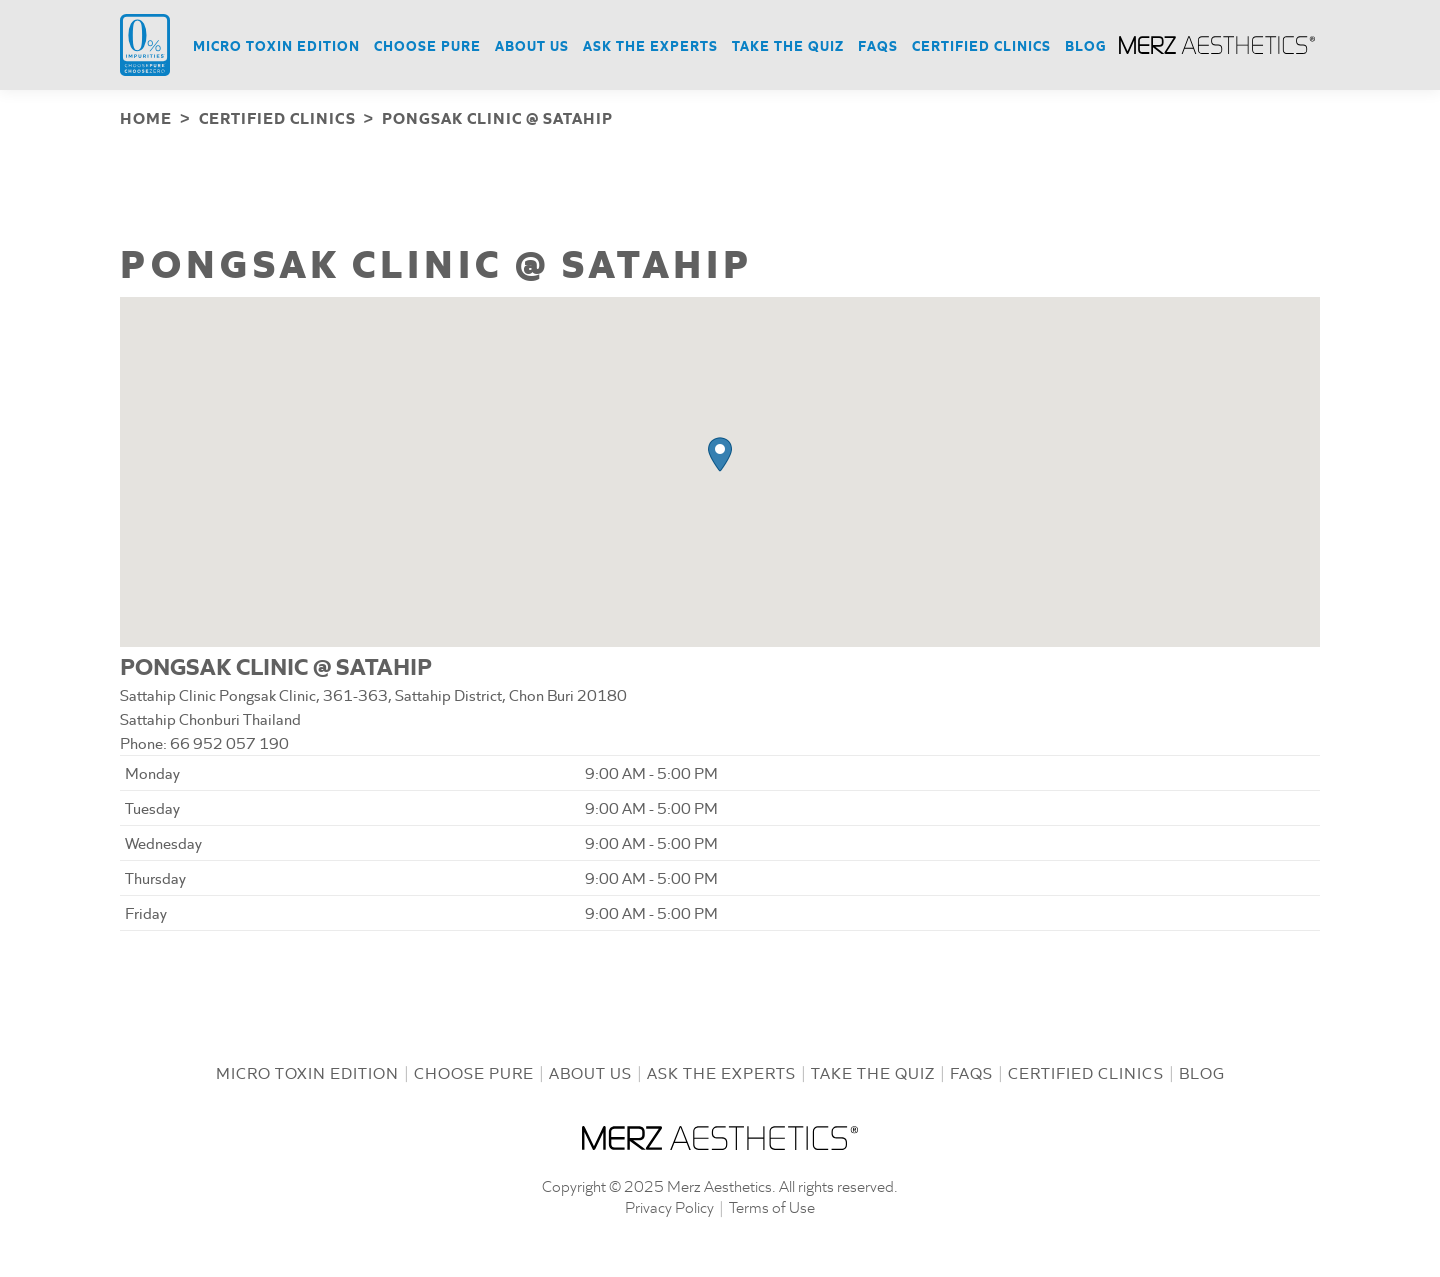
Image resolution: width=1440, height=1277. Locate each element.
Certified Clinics (1086, 1070)
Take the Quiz (873, 1070)
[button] (720, 452)
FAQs (971, 1070)
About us (590, 1070)
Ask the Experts (721, 1070)
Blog (1202, 1070)
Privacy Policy (669, 1204)
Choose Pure (474, 1070)
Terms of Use (772, 1204)
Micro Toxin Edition (307, 1070)
